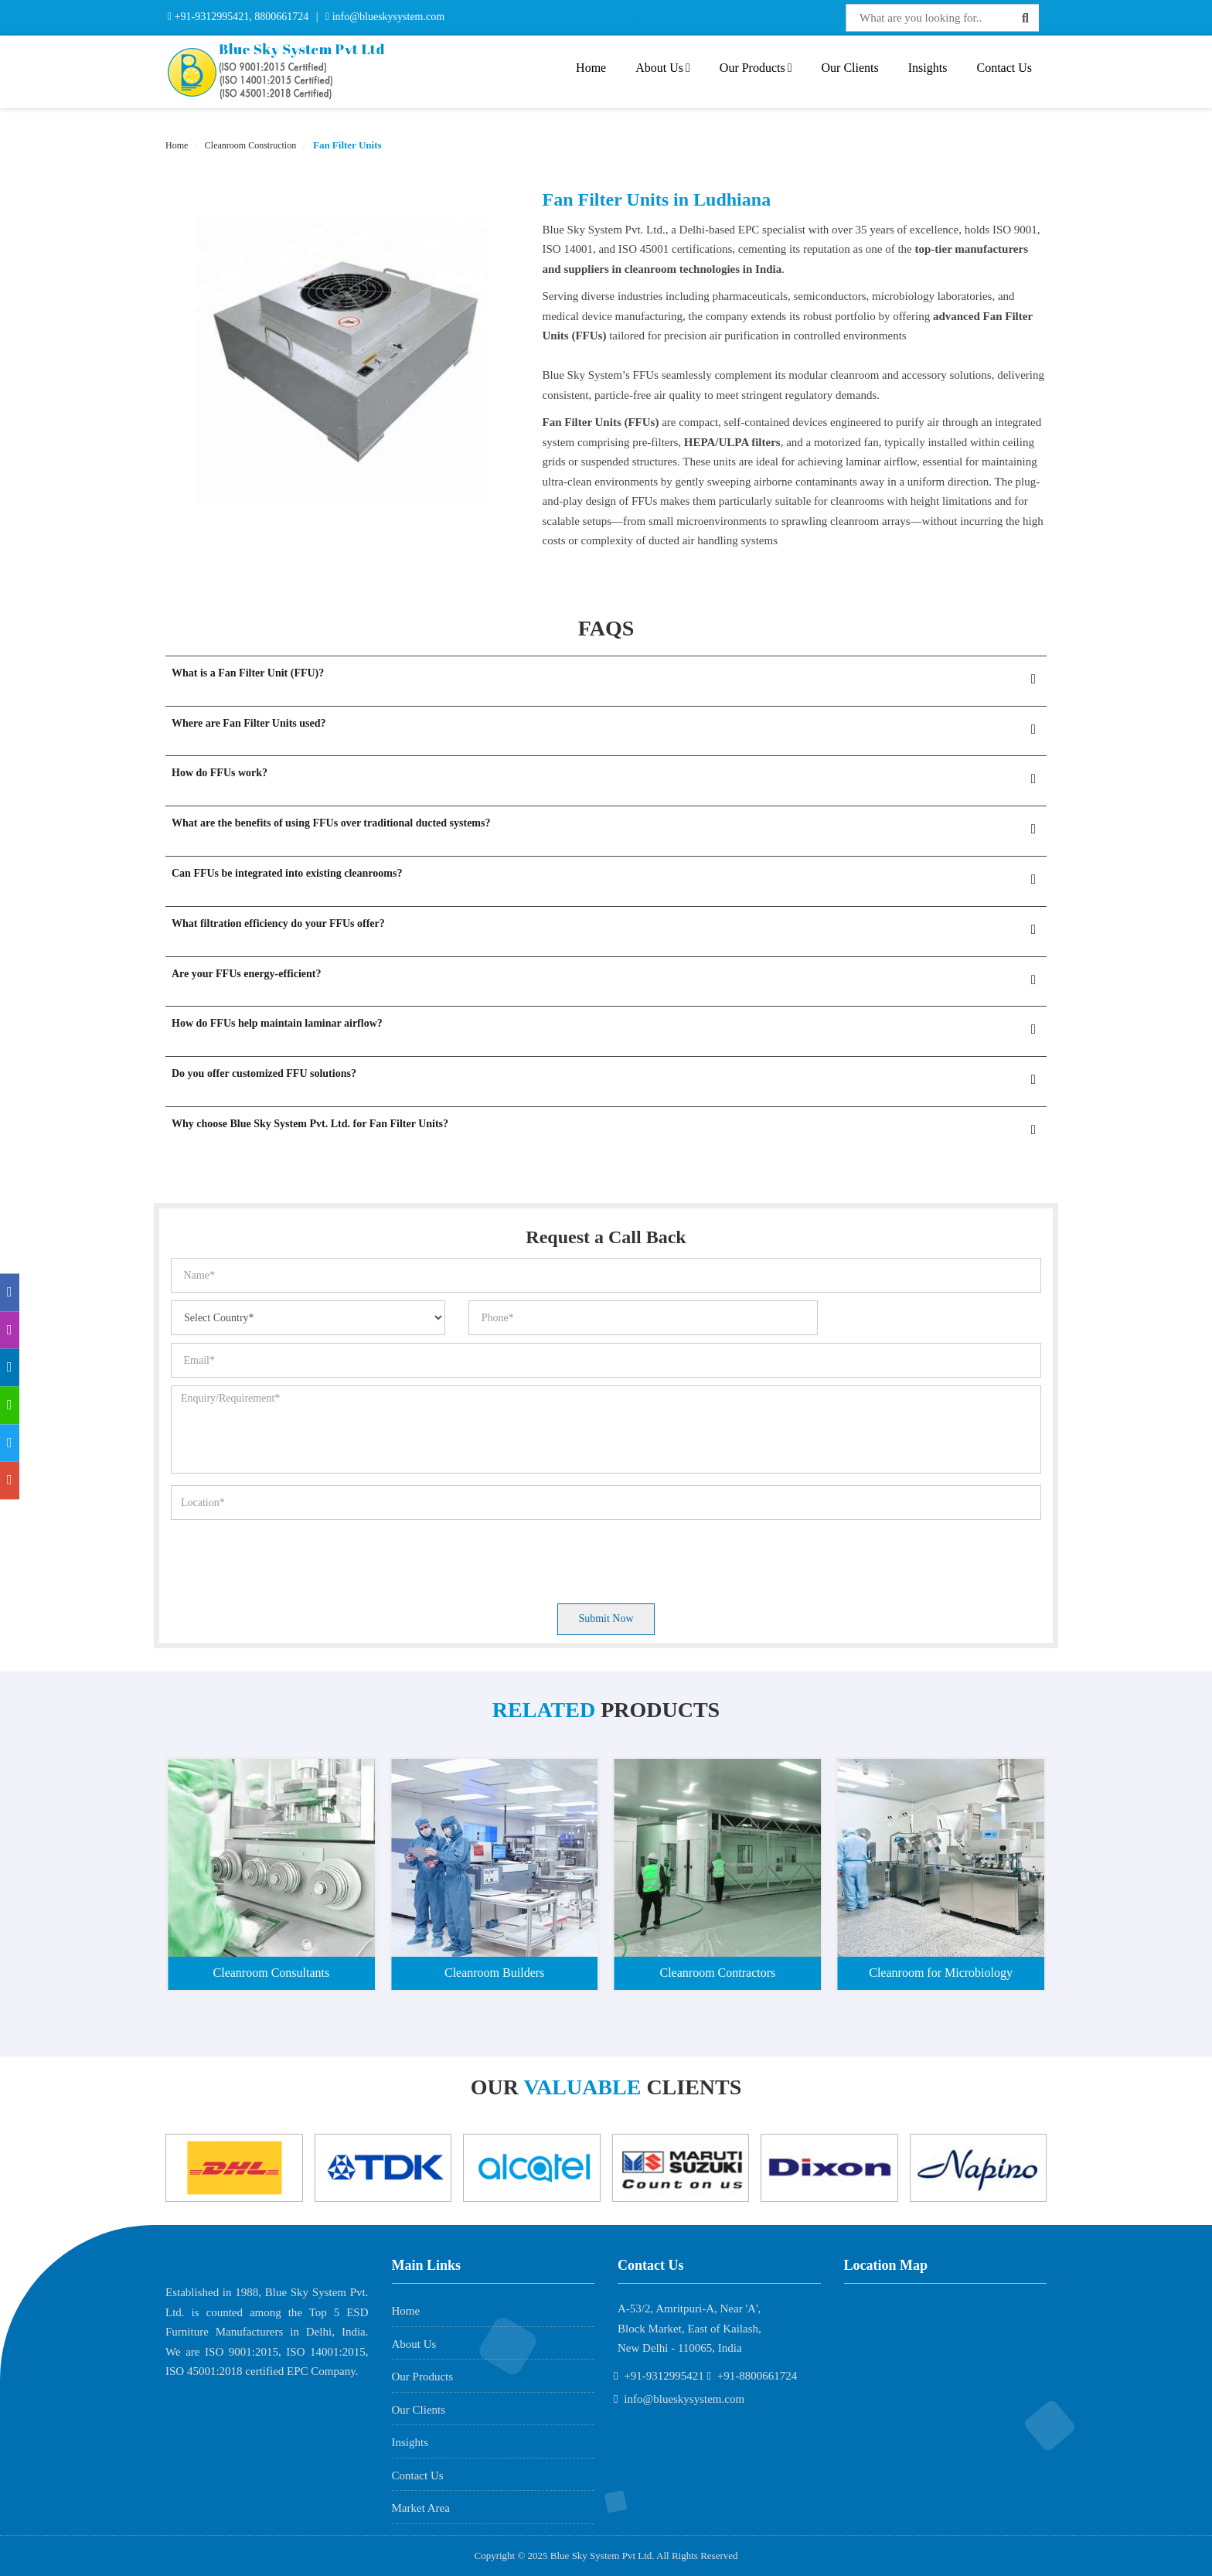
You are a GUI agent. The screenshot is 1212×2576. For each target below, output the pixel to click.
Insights (928, 67)
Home (591, 67)
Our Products (756, 67)
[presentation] (288, 1558)
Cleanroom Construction (249, 145)
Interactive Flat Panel (610, 17)
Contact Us (1004, 67)
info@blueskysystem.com (386, 16)
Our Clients (850, 67)
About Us (662, 67)
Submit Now (605, 1618)
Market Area (421, 2508)
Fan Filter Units (346, 145)
